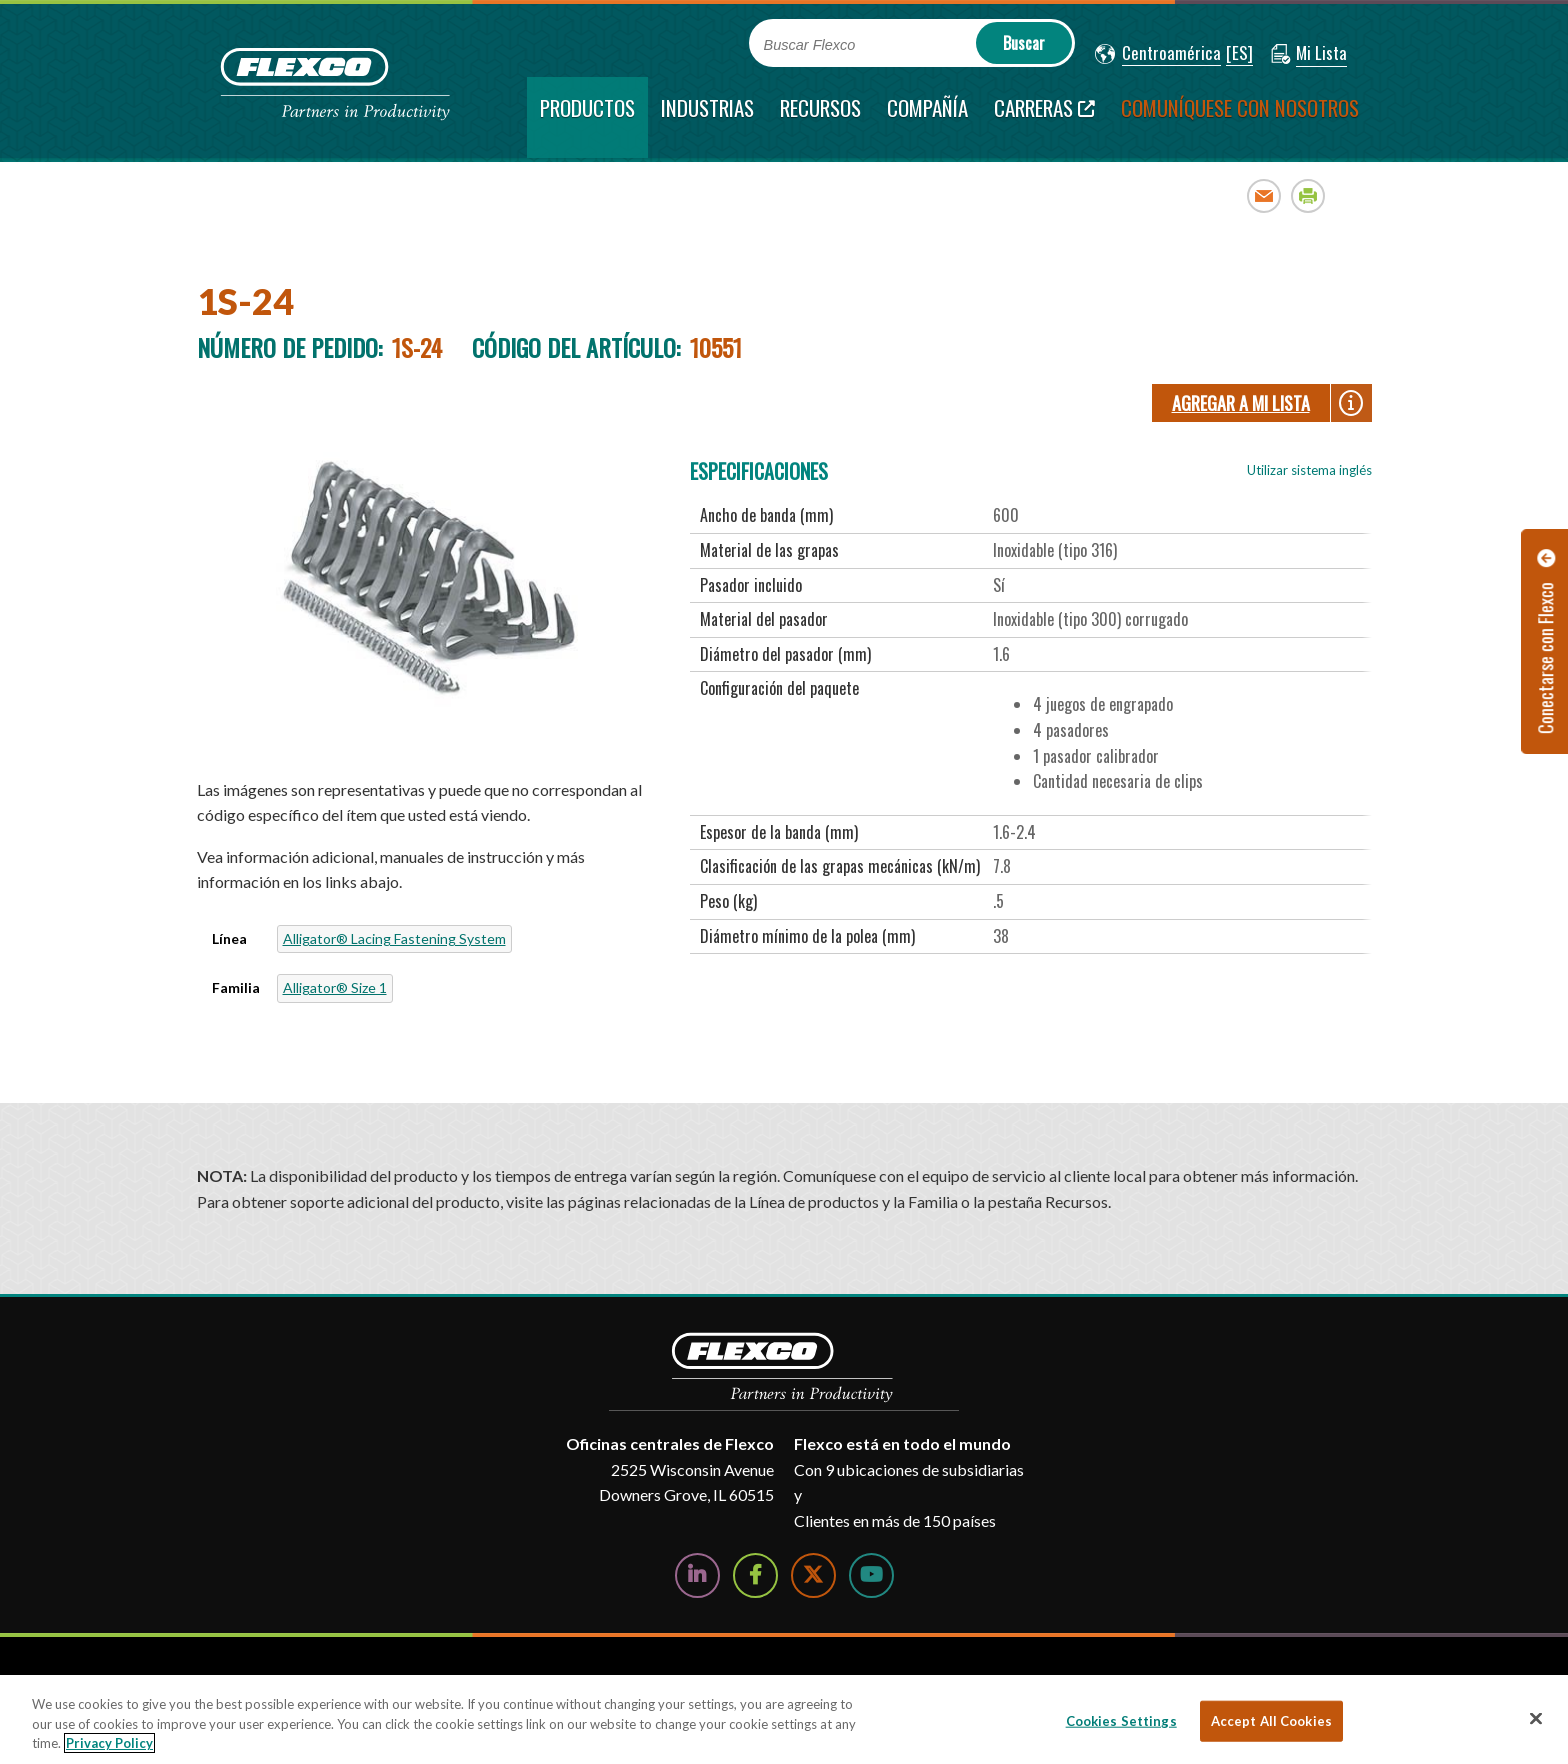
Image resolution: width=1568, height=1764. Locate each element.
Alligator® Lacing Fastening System (394, 938)
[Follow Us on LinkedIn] (697, 1575)
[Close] (1536, 1718)
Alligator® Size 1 (335, 987)
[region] (784, 1719)
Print (1308, 195)
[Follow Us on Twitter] (813, 1575)
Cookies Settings (1121, 1720)
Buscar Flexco (810, 45)
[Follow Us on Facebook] (755, 1575)
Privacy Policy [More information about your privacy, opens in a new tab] (109, 1743)
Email (1264, 195)
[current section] (587, 117)
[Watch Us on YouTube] (871, 1575)
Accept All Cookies (1271, 1720)
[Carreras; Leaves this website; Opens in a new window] (1044, 117)
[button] (1158, 54)
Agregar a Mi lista (1241, 403)
